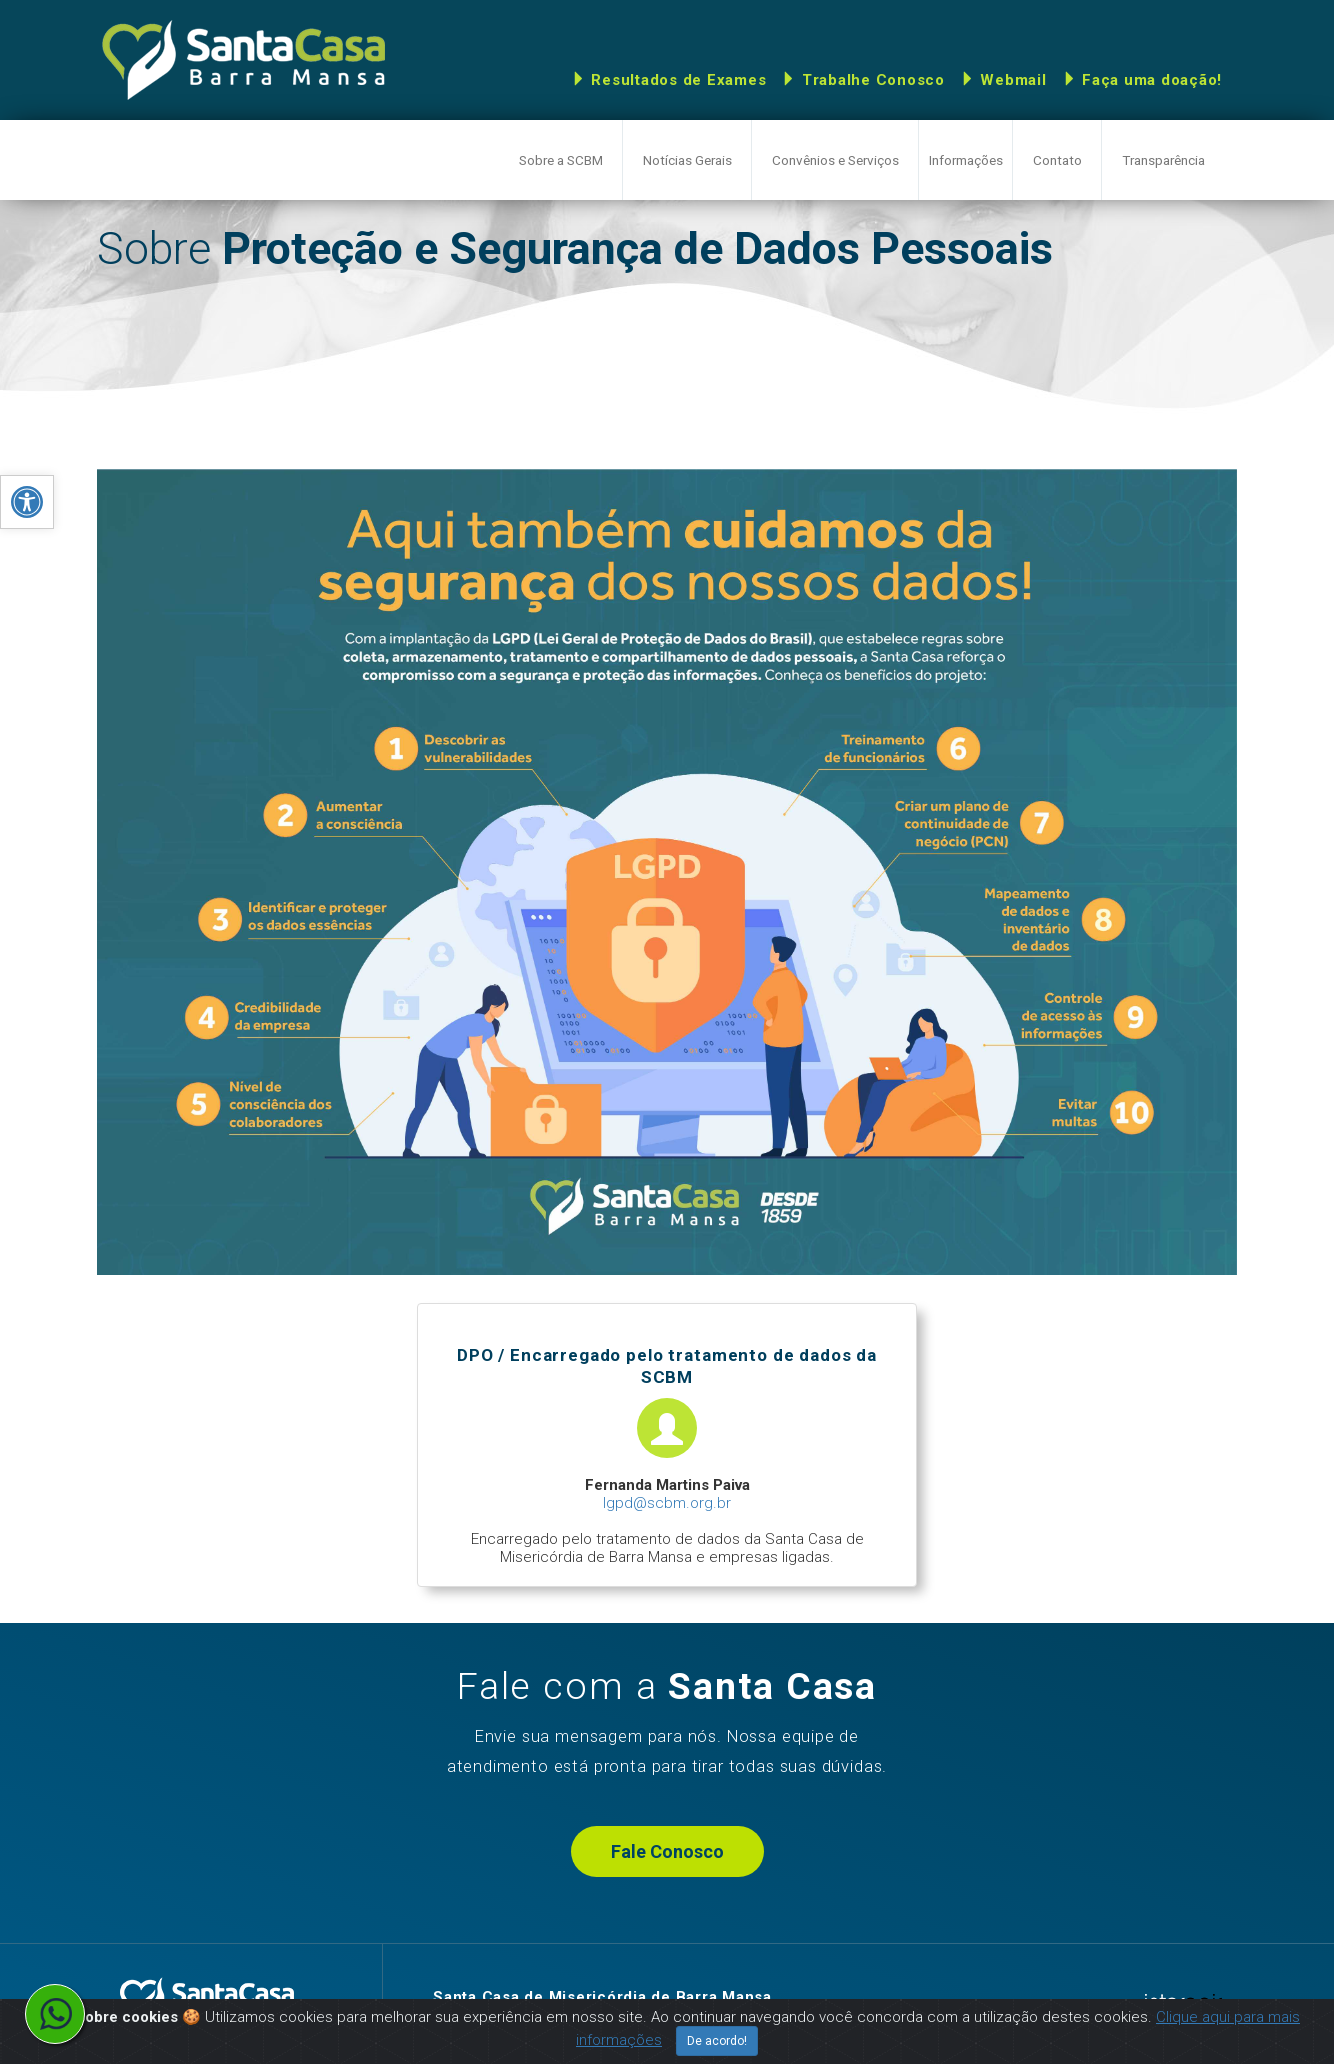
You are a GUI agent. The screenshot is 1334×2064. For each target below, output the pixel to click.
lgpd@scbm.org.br (667, 1503)
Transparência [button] (1163, 160)
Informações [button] (966, 160)
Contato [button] (1057, 160)
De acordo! (717, 2041)
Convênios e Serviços (835, 160)
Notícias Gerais (687, 160)
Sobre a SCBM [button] (561, 160)
